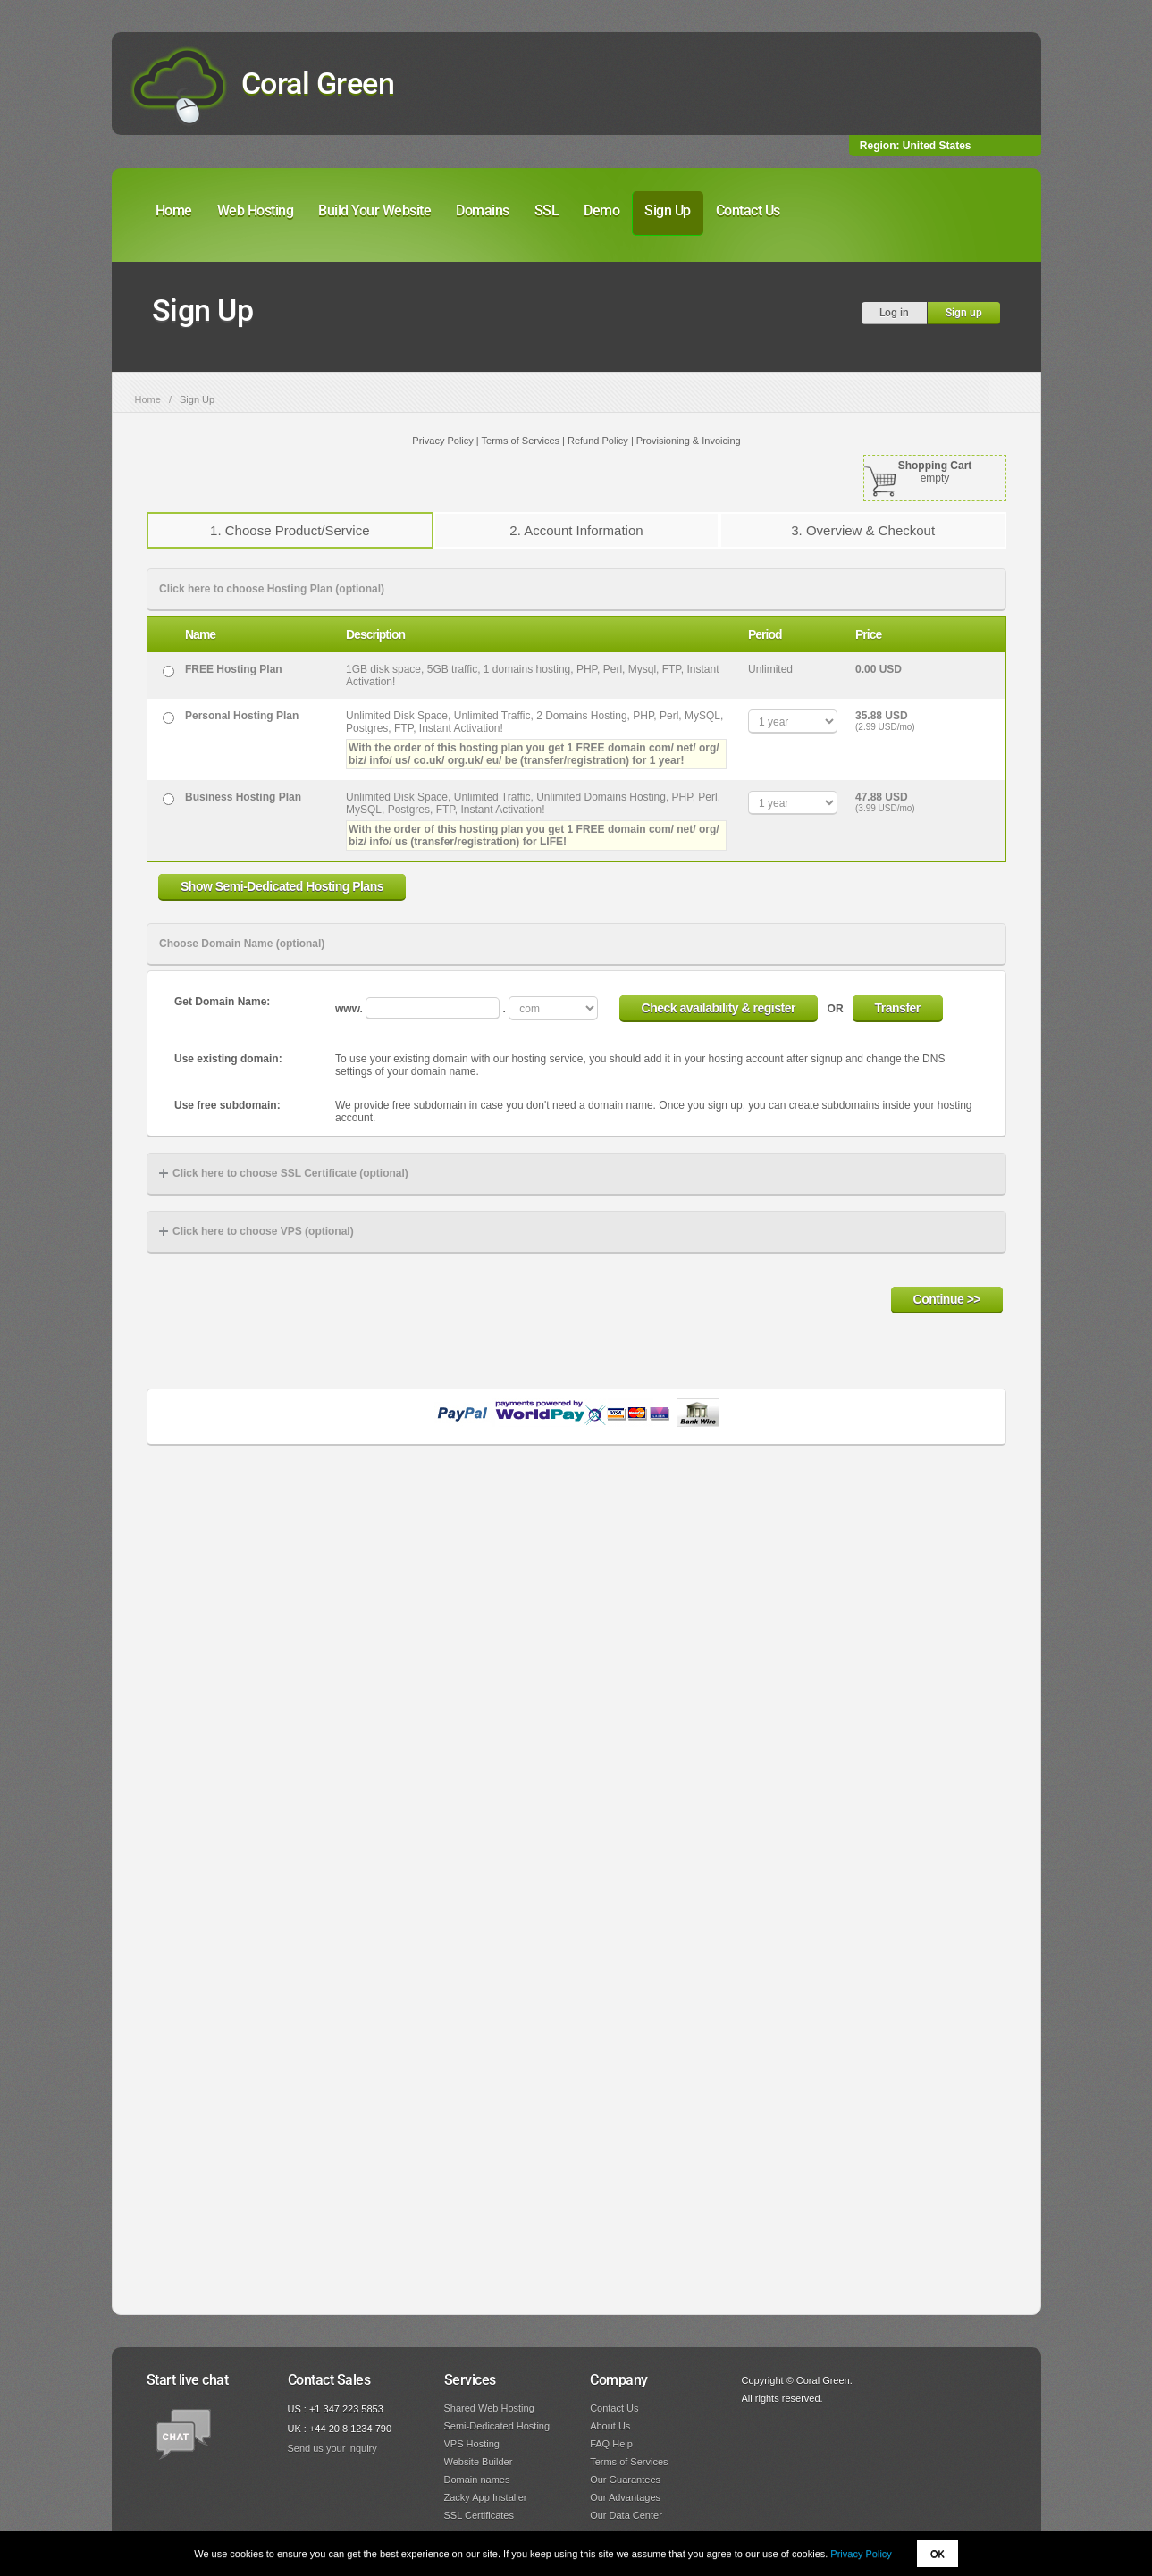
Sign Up (667, 210)
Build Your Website (374, 210)
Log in (894, 312)
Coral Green (318, 83)
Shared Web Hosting (489, 2408)
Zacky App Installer (485, 2497)
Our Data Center (626, 2515)
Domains (482, 210)
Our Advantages (625, 2497)
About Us (610, 2426)
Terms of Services (629, 2461)
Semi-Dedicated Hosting (497, 2426)
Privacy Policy (860, 2553)
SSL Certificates (479, 2515)
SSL (546, 210)
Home (174, 210)
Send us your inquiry (332, 2448)
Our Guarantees (625, 2479)
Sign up (964, 312)
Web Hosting (255, 210)
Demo (601, 210)
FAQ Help (611, 2443)
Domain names (477, 2479)
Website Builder (478, 2461)
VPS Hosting (472, 2443)
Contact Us (748, 210)
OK (937, 2553)
